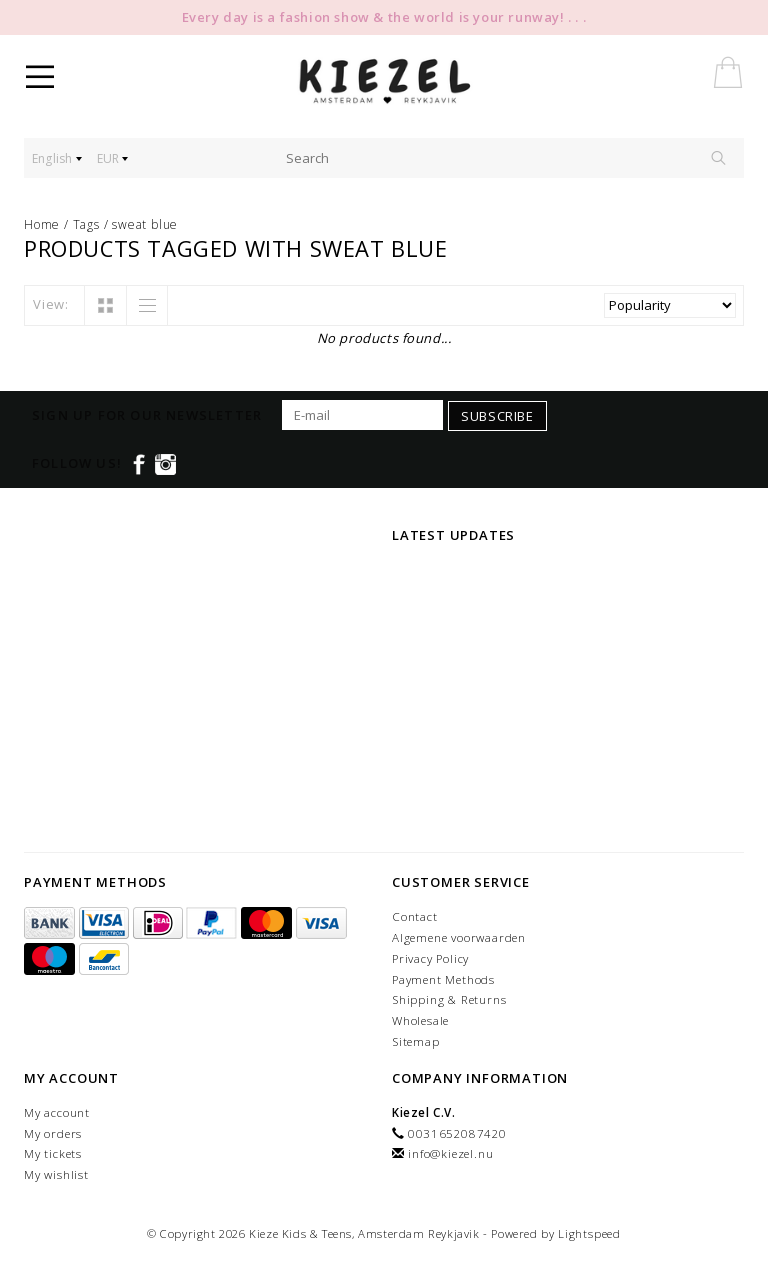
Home (42, 224)
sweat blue (145, 224)
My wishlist (56, 1174)
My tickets (53, 1153)
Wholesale (420, 1020)
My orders (53, 1133)
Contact (415, 916)
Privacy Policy (430, 958)
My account (57, 1112)
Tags (86, 224)
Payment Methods (443, 979)
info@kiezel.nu (450, 1153)
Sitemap (416, 1041)
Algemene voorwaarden (459, 937)
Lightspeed (589, 1233)
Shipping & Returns (449, 999)
